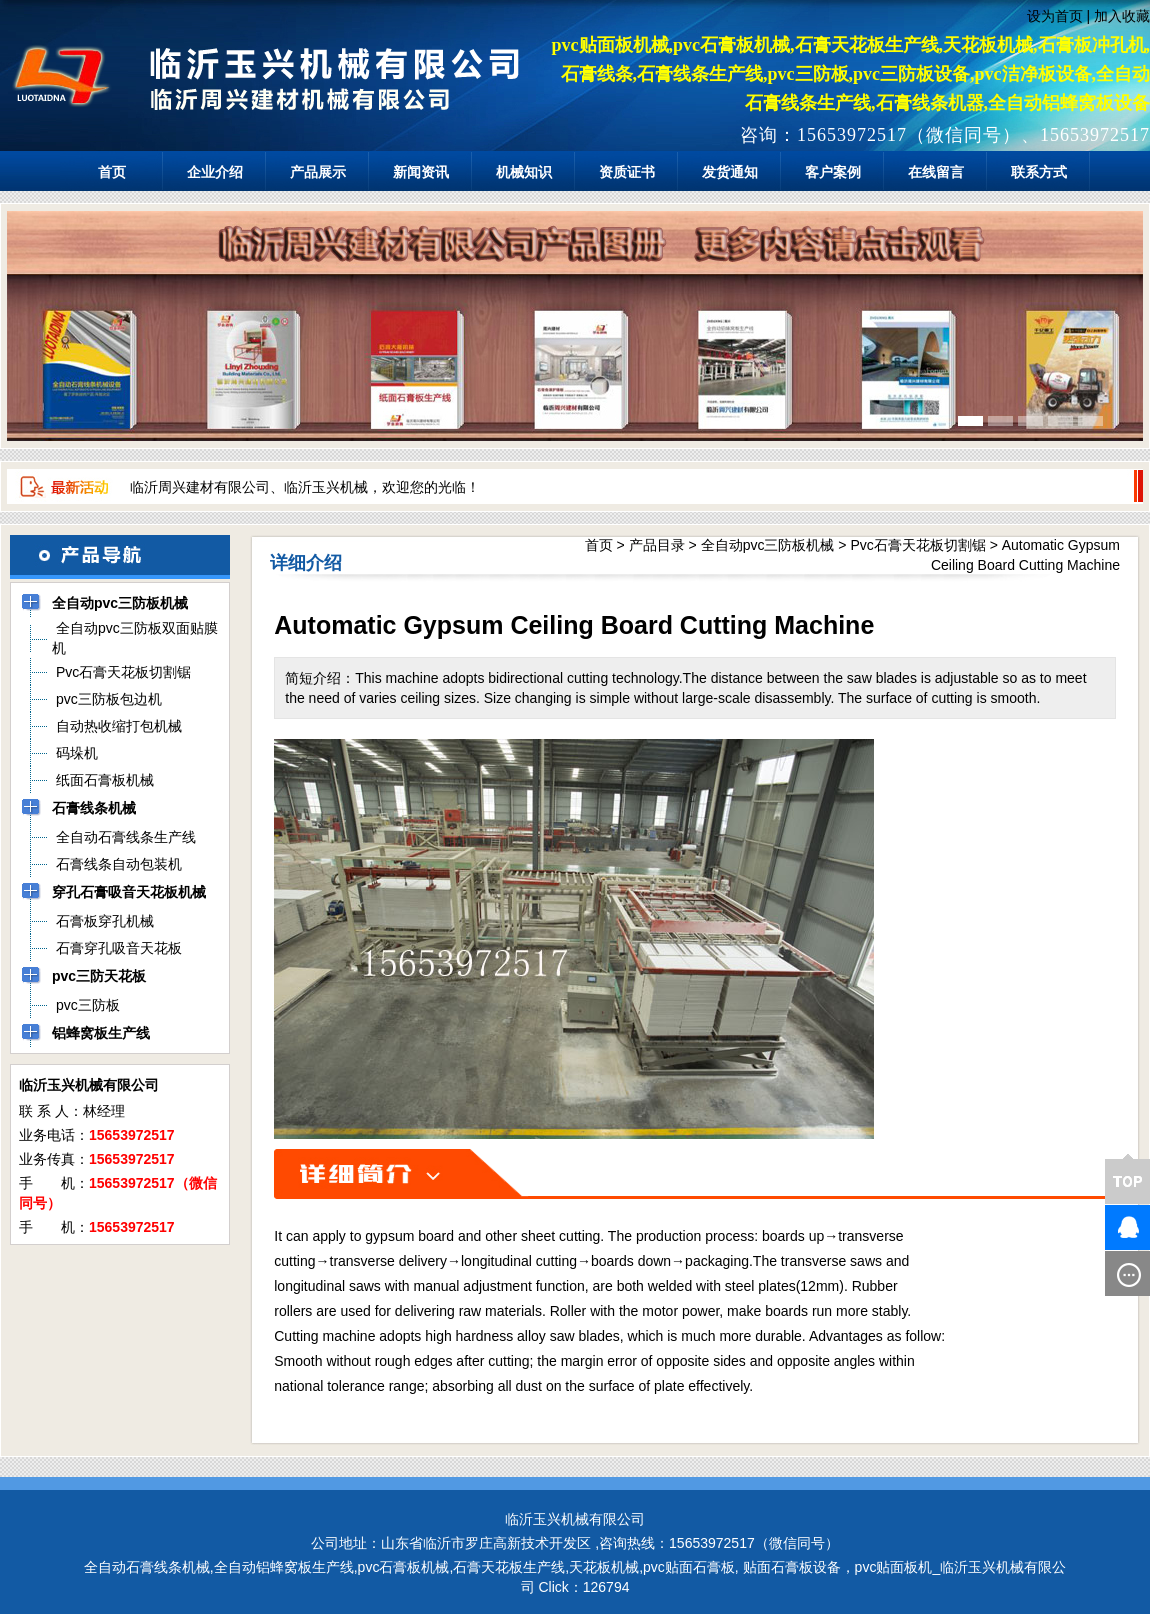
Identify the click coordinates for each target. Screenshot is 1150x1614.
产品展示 (318, 172)
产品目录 (657, 545)
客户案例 (833, 172)
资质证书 (627, 172)
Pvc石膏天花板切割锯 (917, 545)
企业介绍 (215, 172)
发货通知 (730, 172)
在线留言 (936, 172)
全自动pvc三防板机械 (768, 545)
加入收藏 (1122, 16)
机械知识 (524, 172)
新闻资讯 (421, 172)
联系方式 (1039, 172)
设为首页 (1055, 16)
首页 (112, 172)
